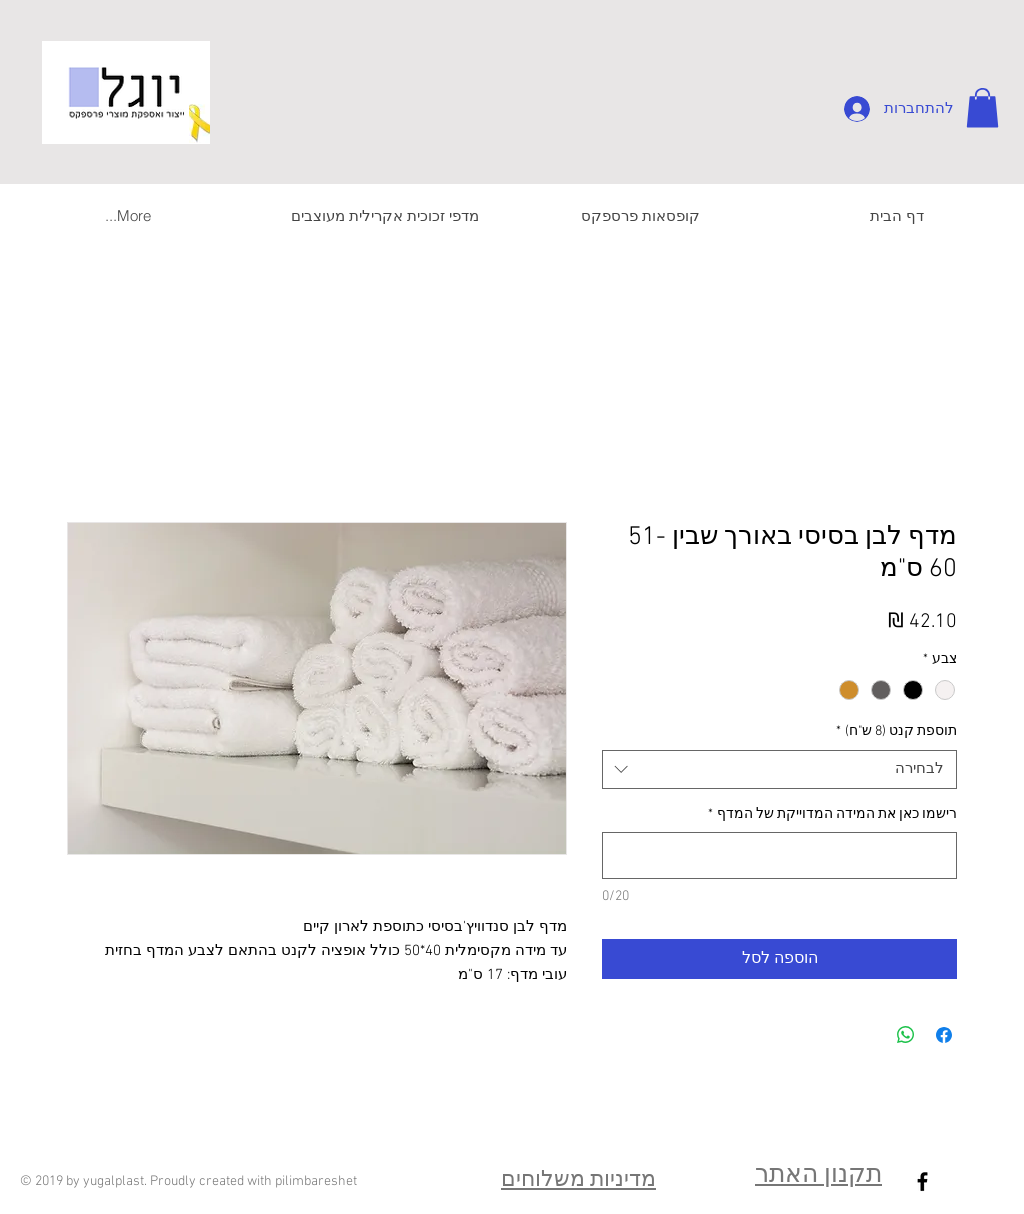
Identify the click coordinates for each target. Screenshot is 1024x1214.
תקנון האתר (818, 1176)
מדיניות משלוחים (578, 1180)
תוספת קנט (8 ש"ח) (896, 731)
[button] (982, 107)
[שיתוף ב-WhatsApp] (906, 1035)
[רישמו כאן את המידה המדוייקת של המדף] (779, 855)
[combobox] (779, 769)
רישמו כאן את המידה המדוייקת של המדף (832, 814)
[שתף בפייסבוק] (944, 1035)
